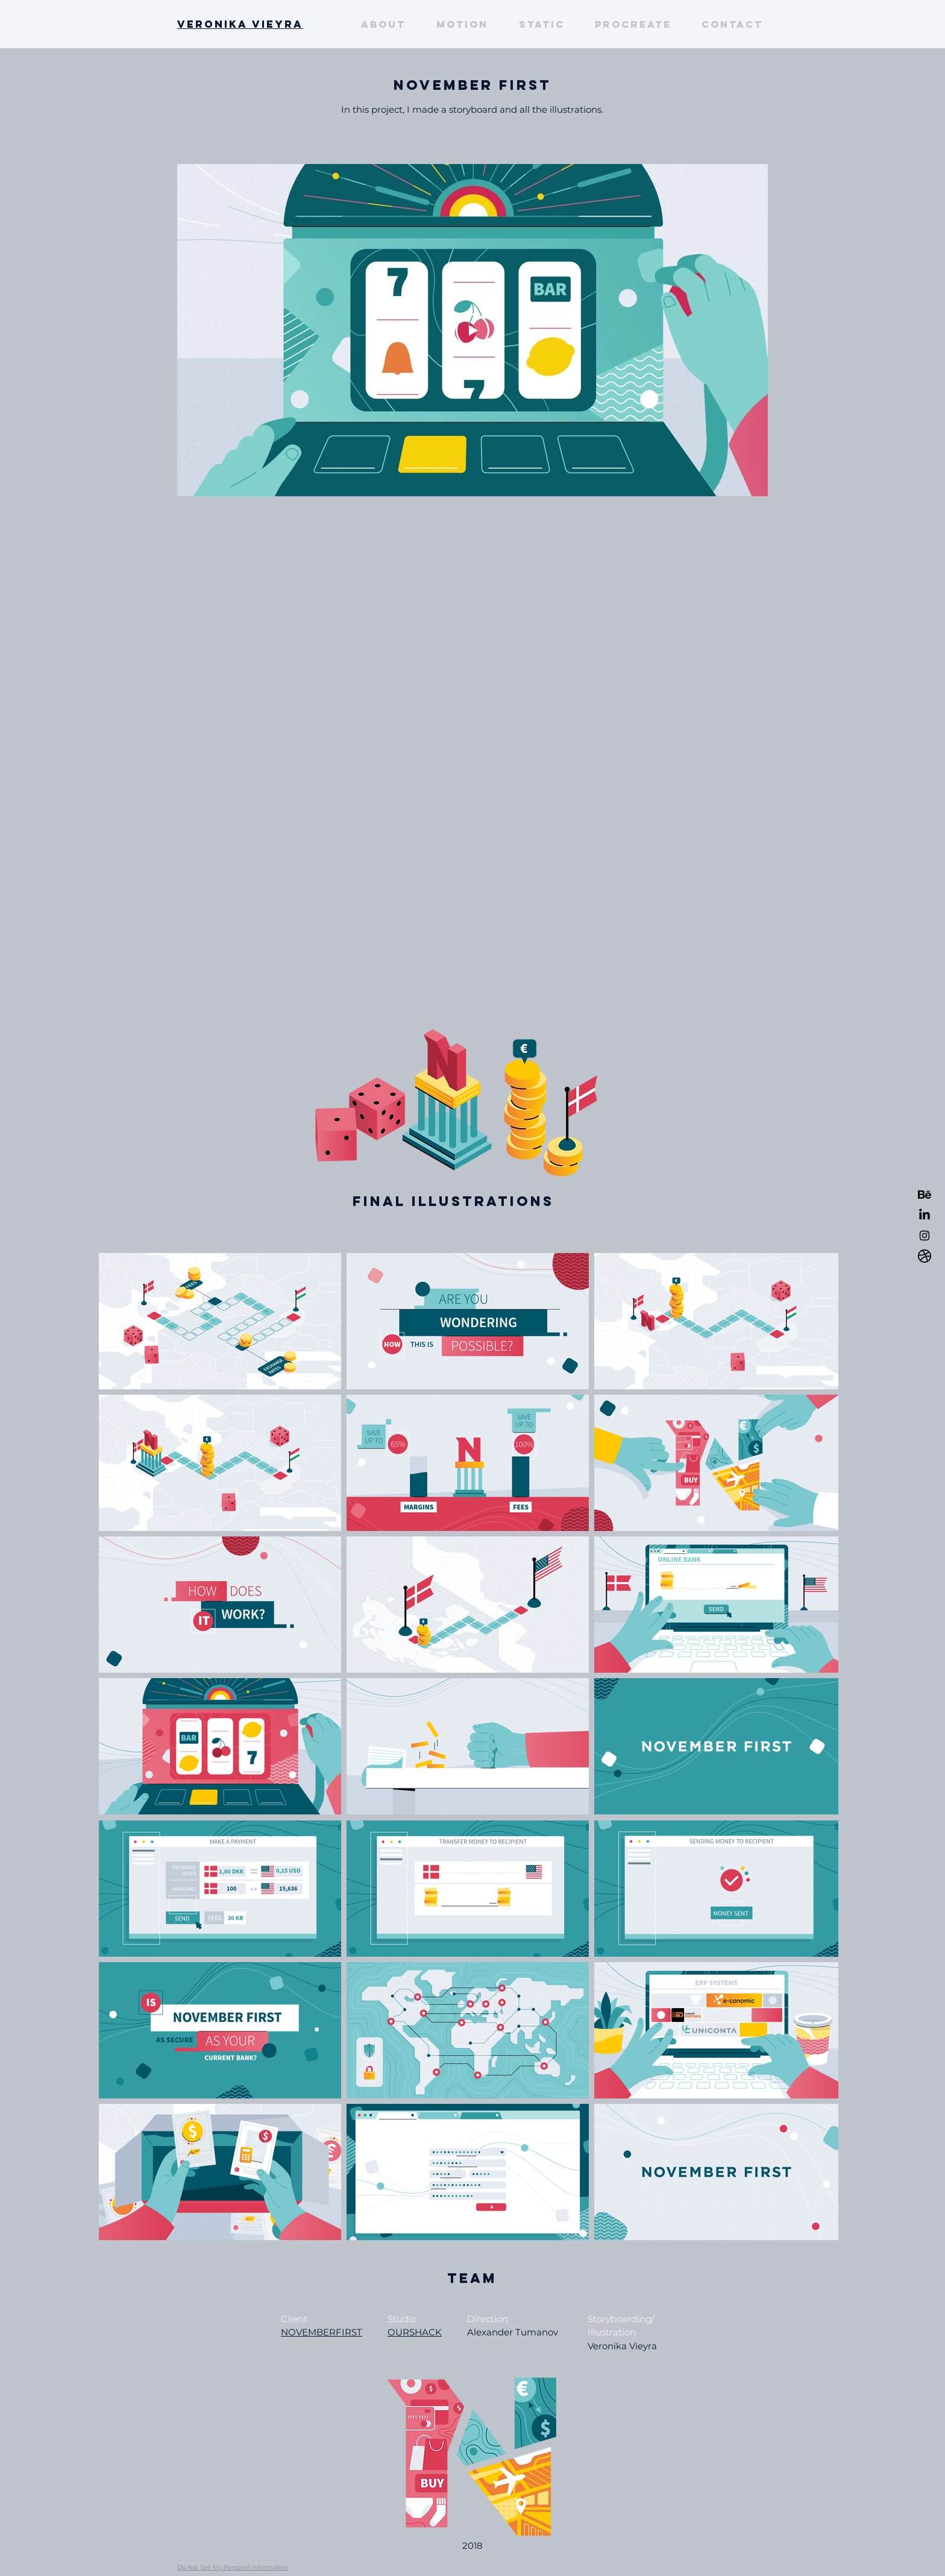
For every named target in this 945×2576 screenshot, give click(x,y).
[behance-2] (924, 1194)
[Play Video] (472, 330)
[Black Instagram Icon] (924, 1235)
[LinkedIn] (924, 1215)
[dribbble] (924, 1256)
